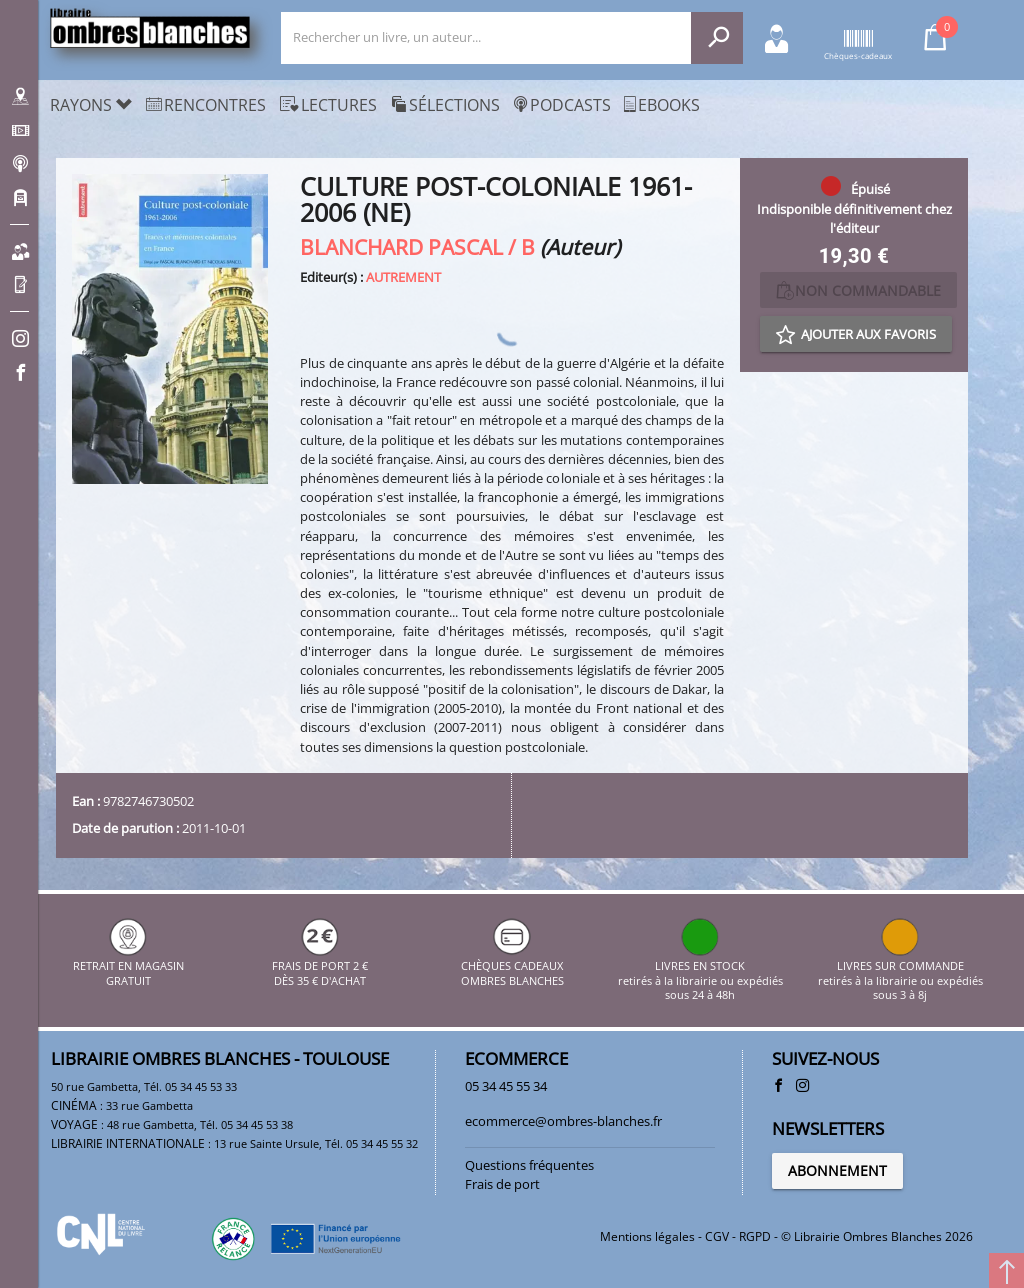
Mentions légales (647, 1236)
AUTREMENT (403, 277)
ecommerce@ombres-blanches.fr (563, 1121)
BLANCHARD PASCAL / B (417, 246)
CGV (717, 1236)
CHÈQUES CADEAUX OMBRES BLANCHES (512, 966)
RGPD (755, 1236)
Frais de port (502, 1184)
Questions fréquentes (529, 1165)
